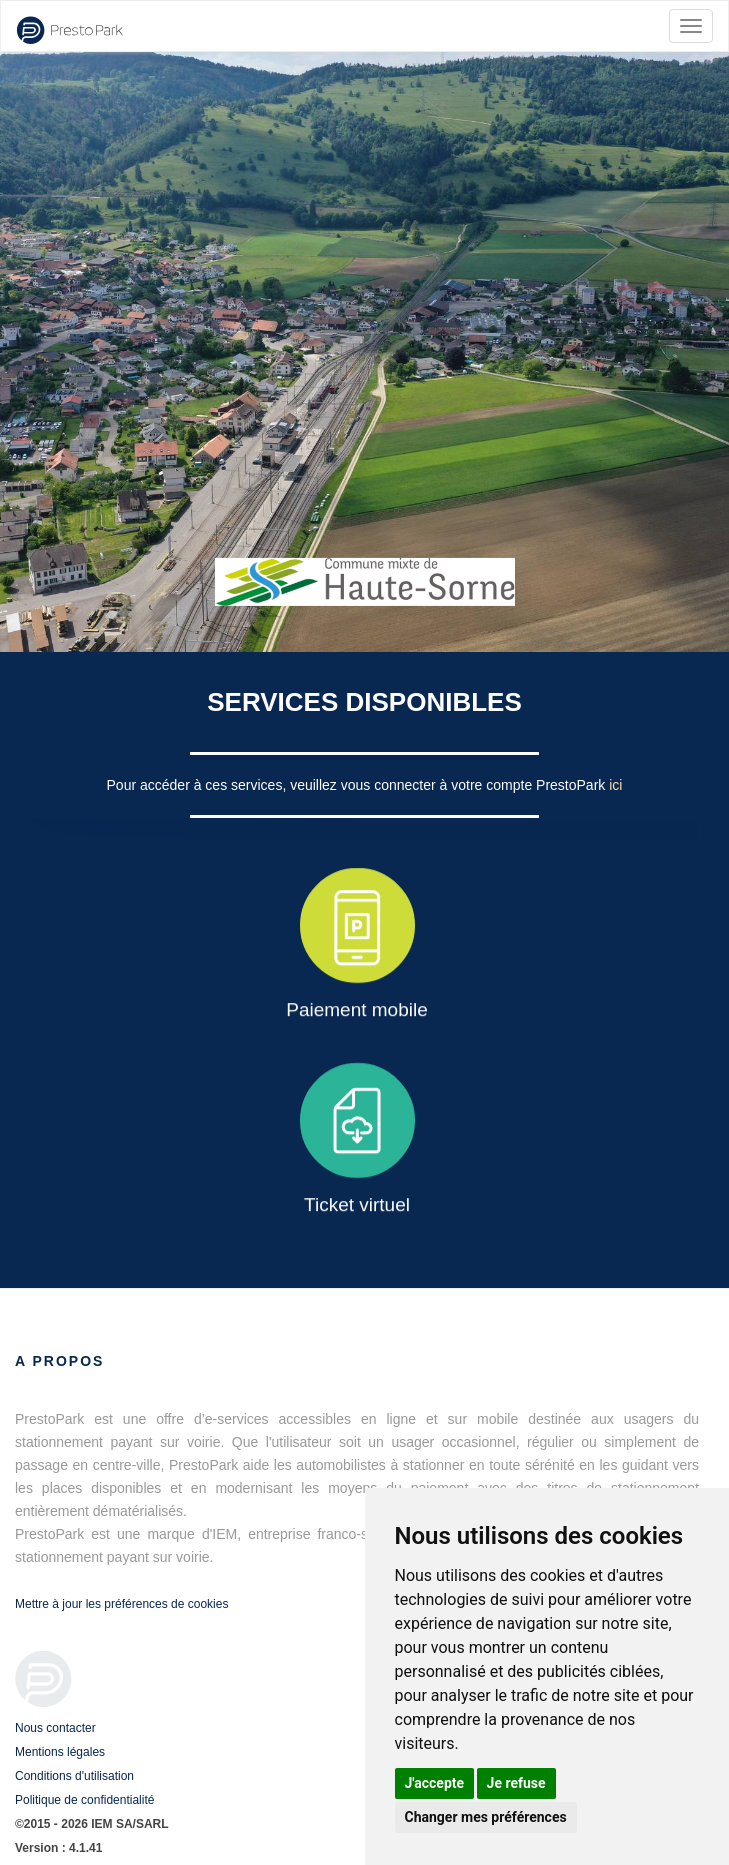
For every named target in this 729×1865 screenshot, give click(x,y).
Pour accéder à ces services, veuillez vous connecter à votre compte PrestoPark (358, 785)
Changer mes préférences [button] (486, 1817)
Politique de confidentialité (84, 1800)
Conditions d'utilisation (74, 1776)
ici (615, 785)
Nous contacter (55, 1728)
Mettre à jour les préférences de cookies (121, 1604)
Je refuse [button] (516, 1783)
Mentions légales (60, 1752)
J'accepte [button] (435, 1783)
